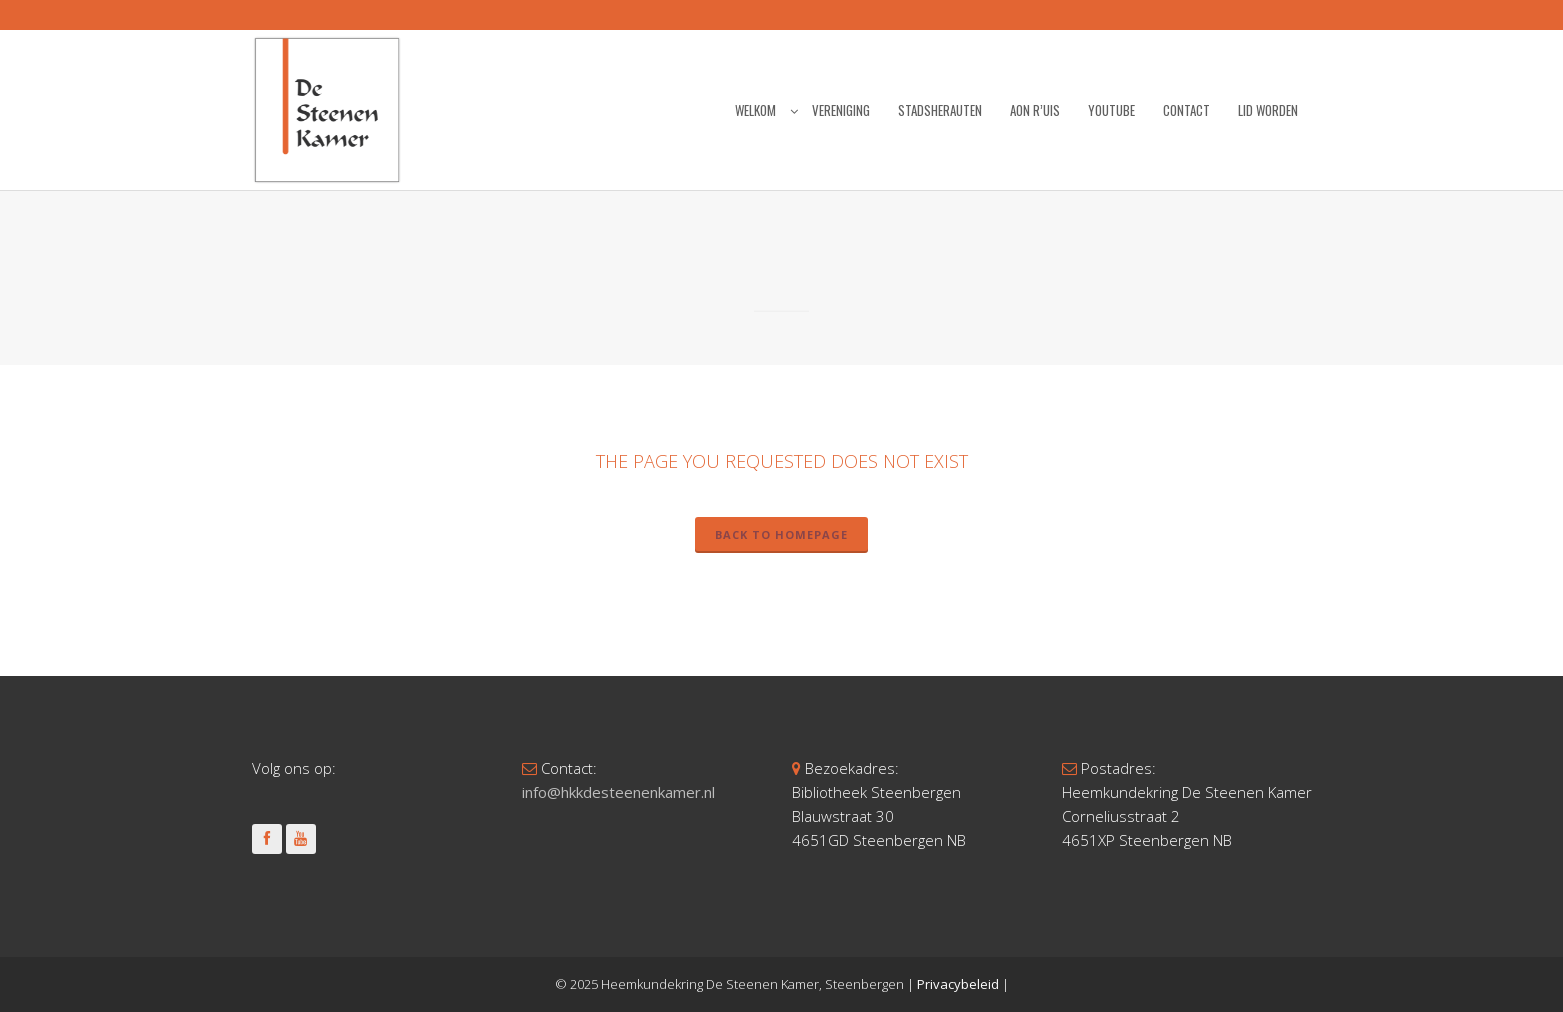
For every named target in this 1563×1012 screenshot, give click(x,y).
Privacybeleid (958, 984)
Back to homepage (781, 534)
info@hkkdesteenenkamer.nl (618, 792)
